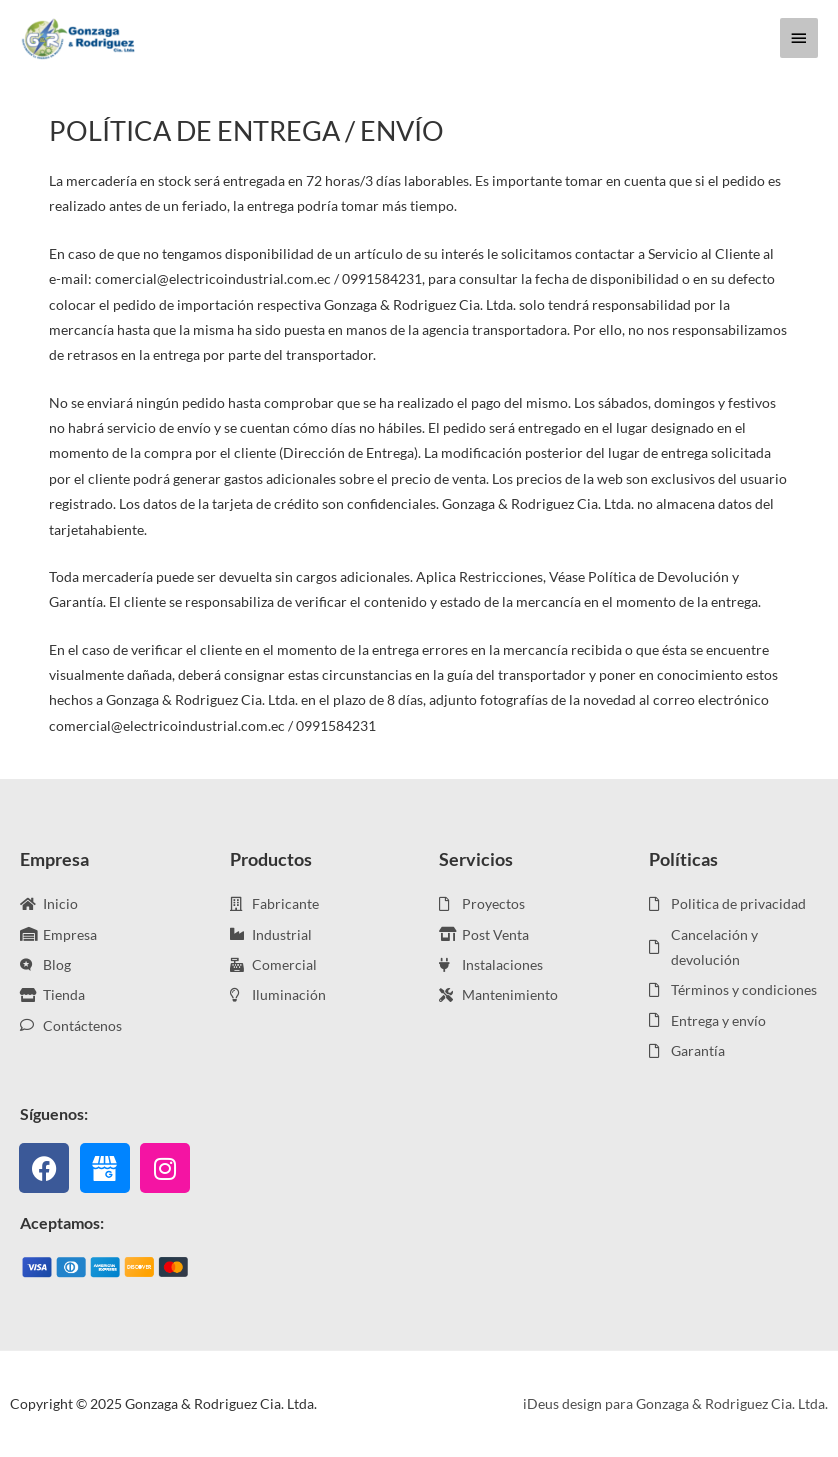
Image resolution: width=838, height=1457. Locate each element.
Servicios (476, 859)
